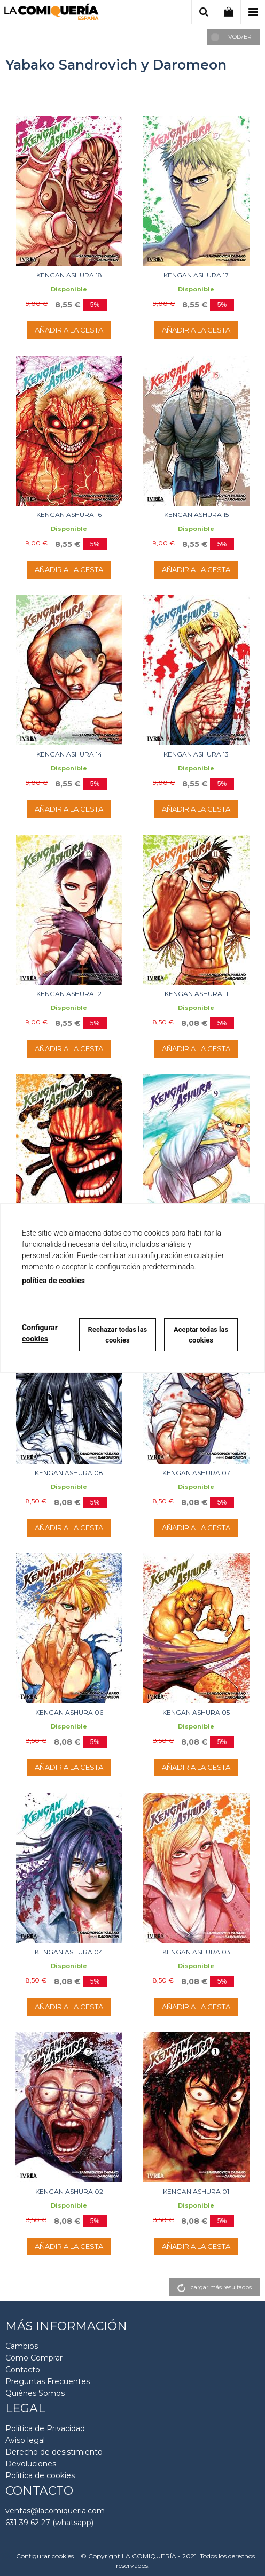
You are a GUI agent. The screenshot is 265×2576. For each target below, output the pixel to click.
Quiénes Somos (35, 2393)
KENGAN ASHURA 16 (69, 515)
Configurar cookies (45, 2556)
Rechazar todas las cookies (117, 1334)
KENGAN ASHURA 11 (196, 994)
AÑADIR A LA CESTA (69, 330)
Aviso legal (25, 2440)
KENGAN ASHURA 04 (69, 1952)
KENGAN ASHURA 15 (196, 515)
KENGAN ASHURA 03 (196, 1952)
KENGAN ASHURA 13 (196, 754)
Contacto (22, 2369)
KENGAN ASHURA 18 (69, 275)
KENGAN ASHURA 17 (196, 275)
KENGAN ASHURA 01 (196, 2191)
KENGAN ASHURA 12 (69, 994)
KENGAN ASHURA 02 (69, 2191)
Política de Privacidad (45, 2428)
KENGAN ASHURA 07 (196, 1473)
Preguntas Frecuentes (47, 2381)
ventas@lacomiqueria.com (55, 2511)
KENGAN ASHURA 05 (196, 1712)
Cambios (21, 2346)
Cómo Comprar (34, 2358)
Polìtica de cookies (40, 2475)
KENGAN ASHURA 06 (69, 1712)
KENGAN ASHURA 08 (69, 1473)
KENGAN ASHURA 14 (69, 754)
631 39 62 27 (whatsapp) (49, 2522)
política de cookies (53, 1280)
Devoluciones (30, 2464)
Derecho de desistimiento (54, 2452)
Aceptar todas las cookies (201, 1334)
